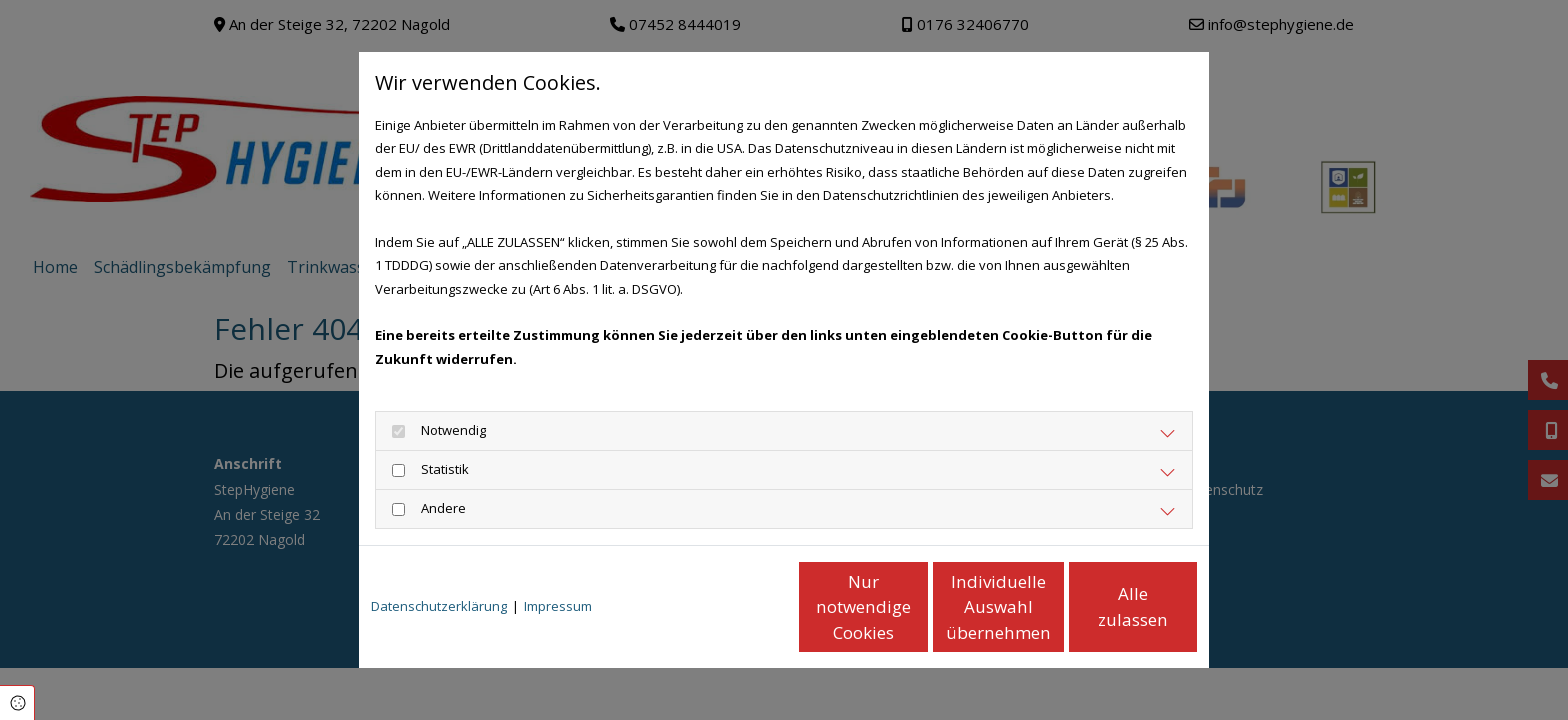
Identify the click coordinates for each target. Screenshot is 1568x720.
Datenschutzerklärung (439, 606)
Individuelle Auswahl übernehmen (915, 607)
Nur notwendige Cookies (725, 606)
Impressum (558, 606)
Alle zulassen (1104, 606)
